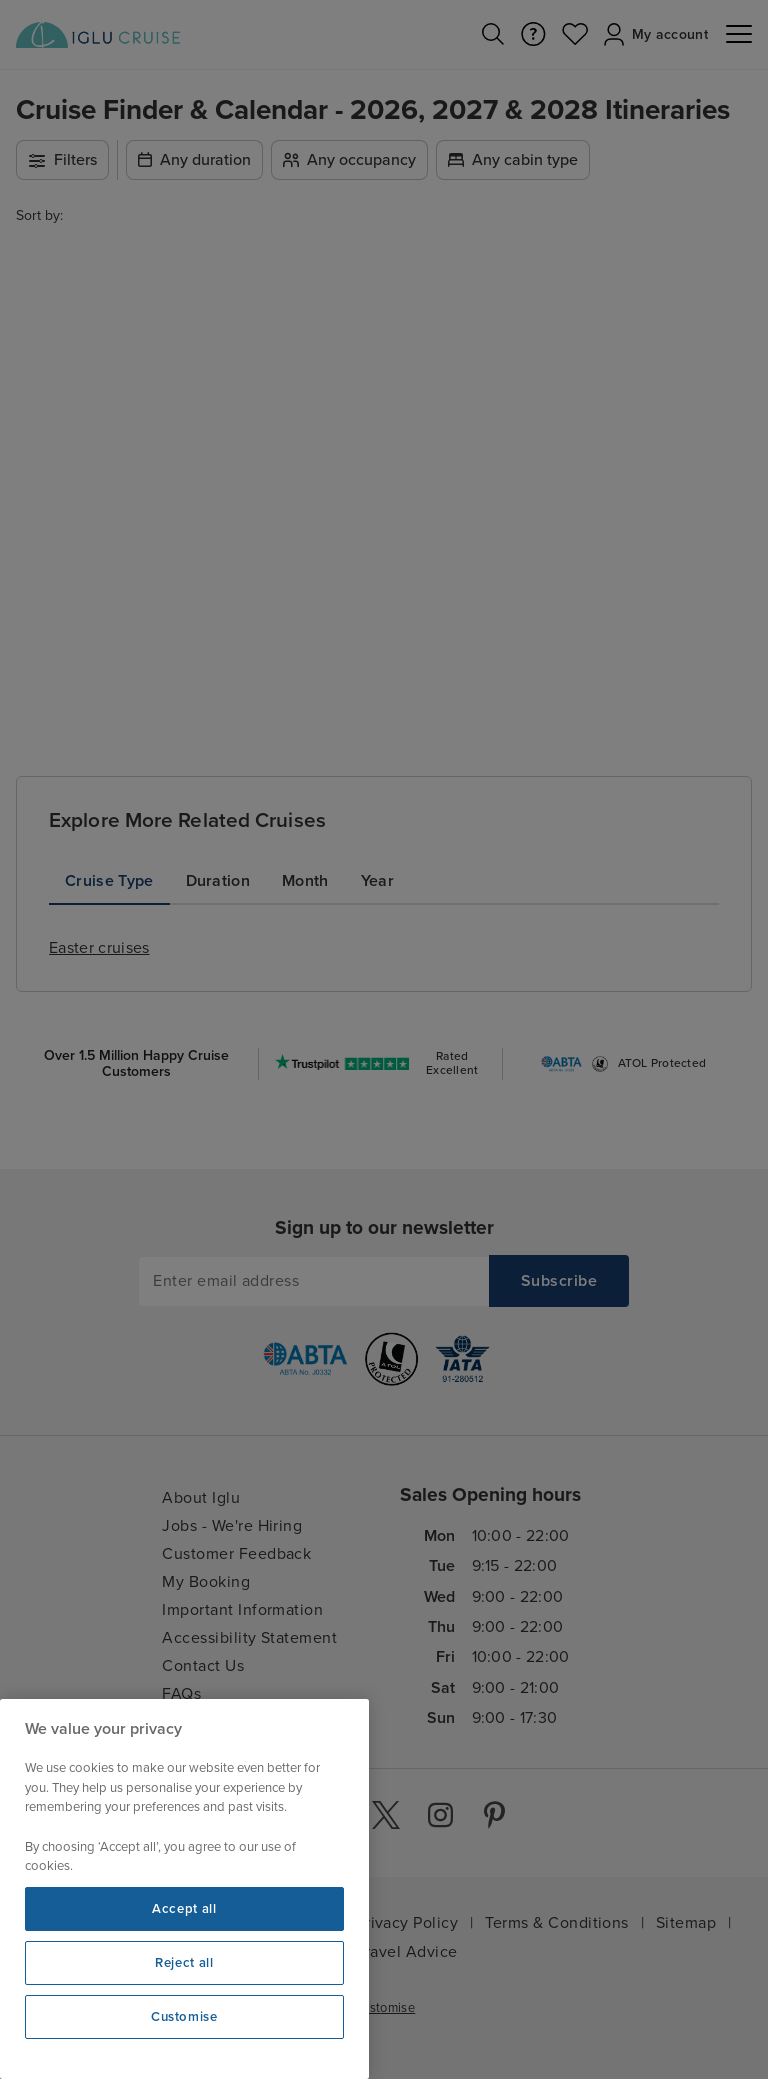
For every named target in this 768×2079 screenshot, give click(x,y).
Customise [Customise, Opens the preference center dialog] (184, 2017)
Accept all (184, 1909)
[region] (184, 1889)
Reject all (184, 1963)
